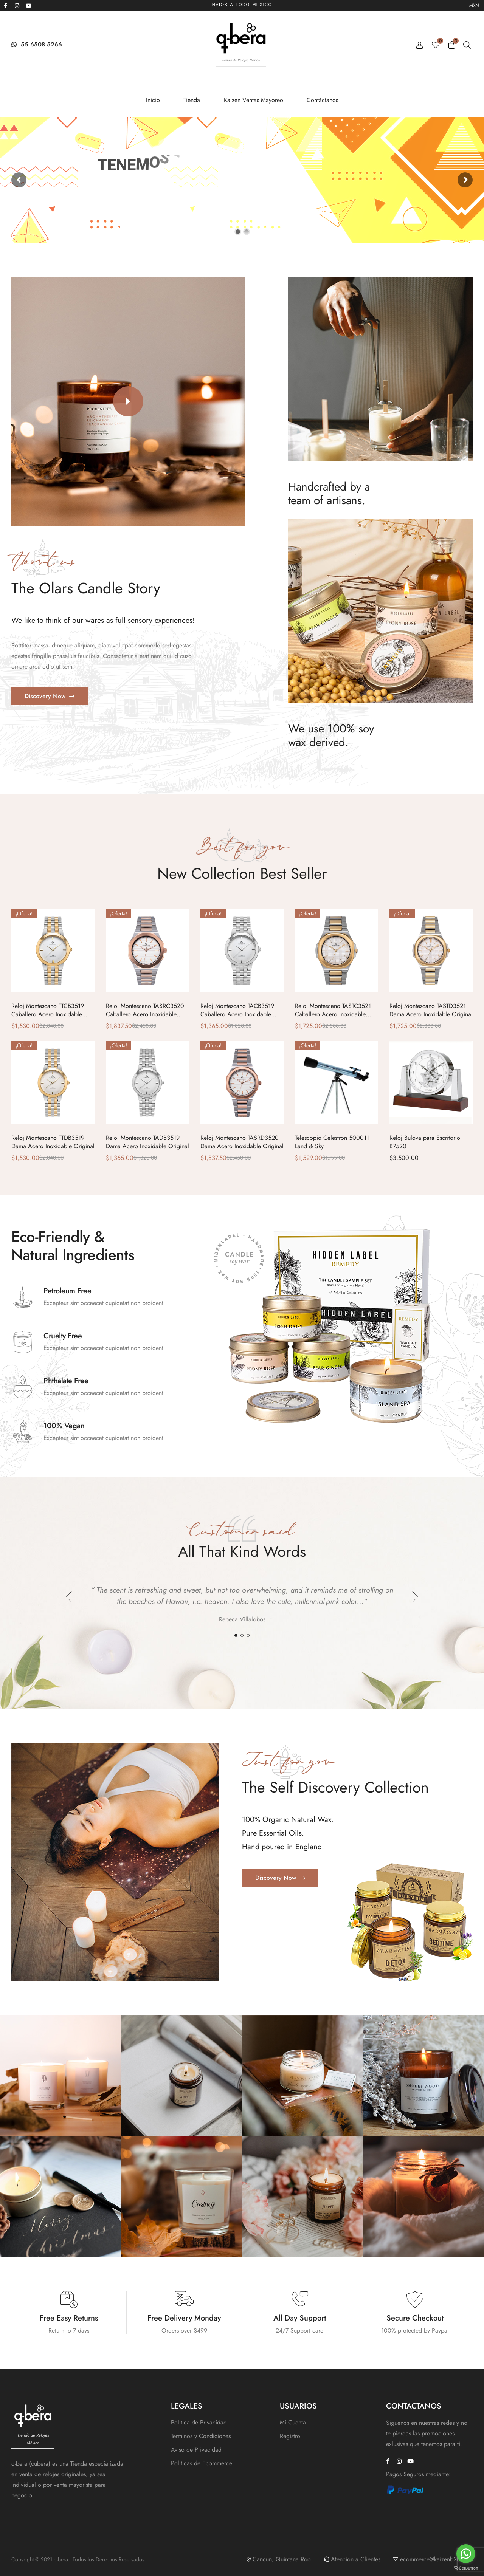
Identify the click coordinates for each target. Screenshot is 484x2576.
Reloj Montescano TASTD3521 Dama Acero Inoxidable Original (431, 1010)
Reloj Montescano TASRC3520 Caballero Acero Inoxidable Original (145, 1014)
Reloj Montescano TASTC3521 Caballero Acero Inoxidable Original (333, 1014)
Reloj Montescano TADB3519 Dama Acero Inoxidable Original (147, 1141)
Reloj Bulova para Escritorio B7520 (424, 1141)
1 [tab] (235, 1635)
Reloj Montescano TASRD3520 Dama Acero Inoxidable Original (242, 1141)
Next (415, 1596)
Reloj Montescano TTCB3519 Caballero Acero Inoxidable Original (47, 1014)
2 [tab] (242, 1635)
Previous (69, 1596)
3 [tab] (248, 1635)
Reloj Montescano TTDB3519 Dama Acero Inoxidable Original (53, 1141)
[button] (128, 401)
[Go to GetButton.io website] (466, 2568)
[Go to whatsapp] (465, 2553)
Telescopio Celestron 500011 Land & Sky (332, 1141)
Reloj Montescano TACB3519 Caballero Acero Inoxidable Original (237, 1014)
